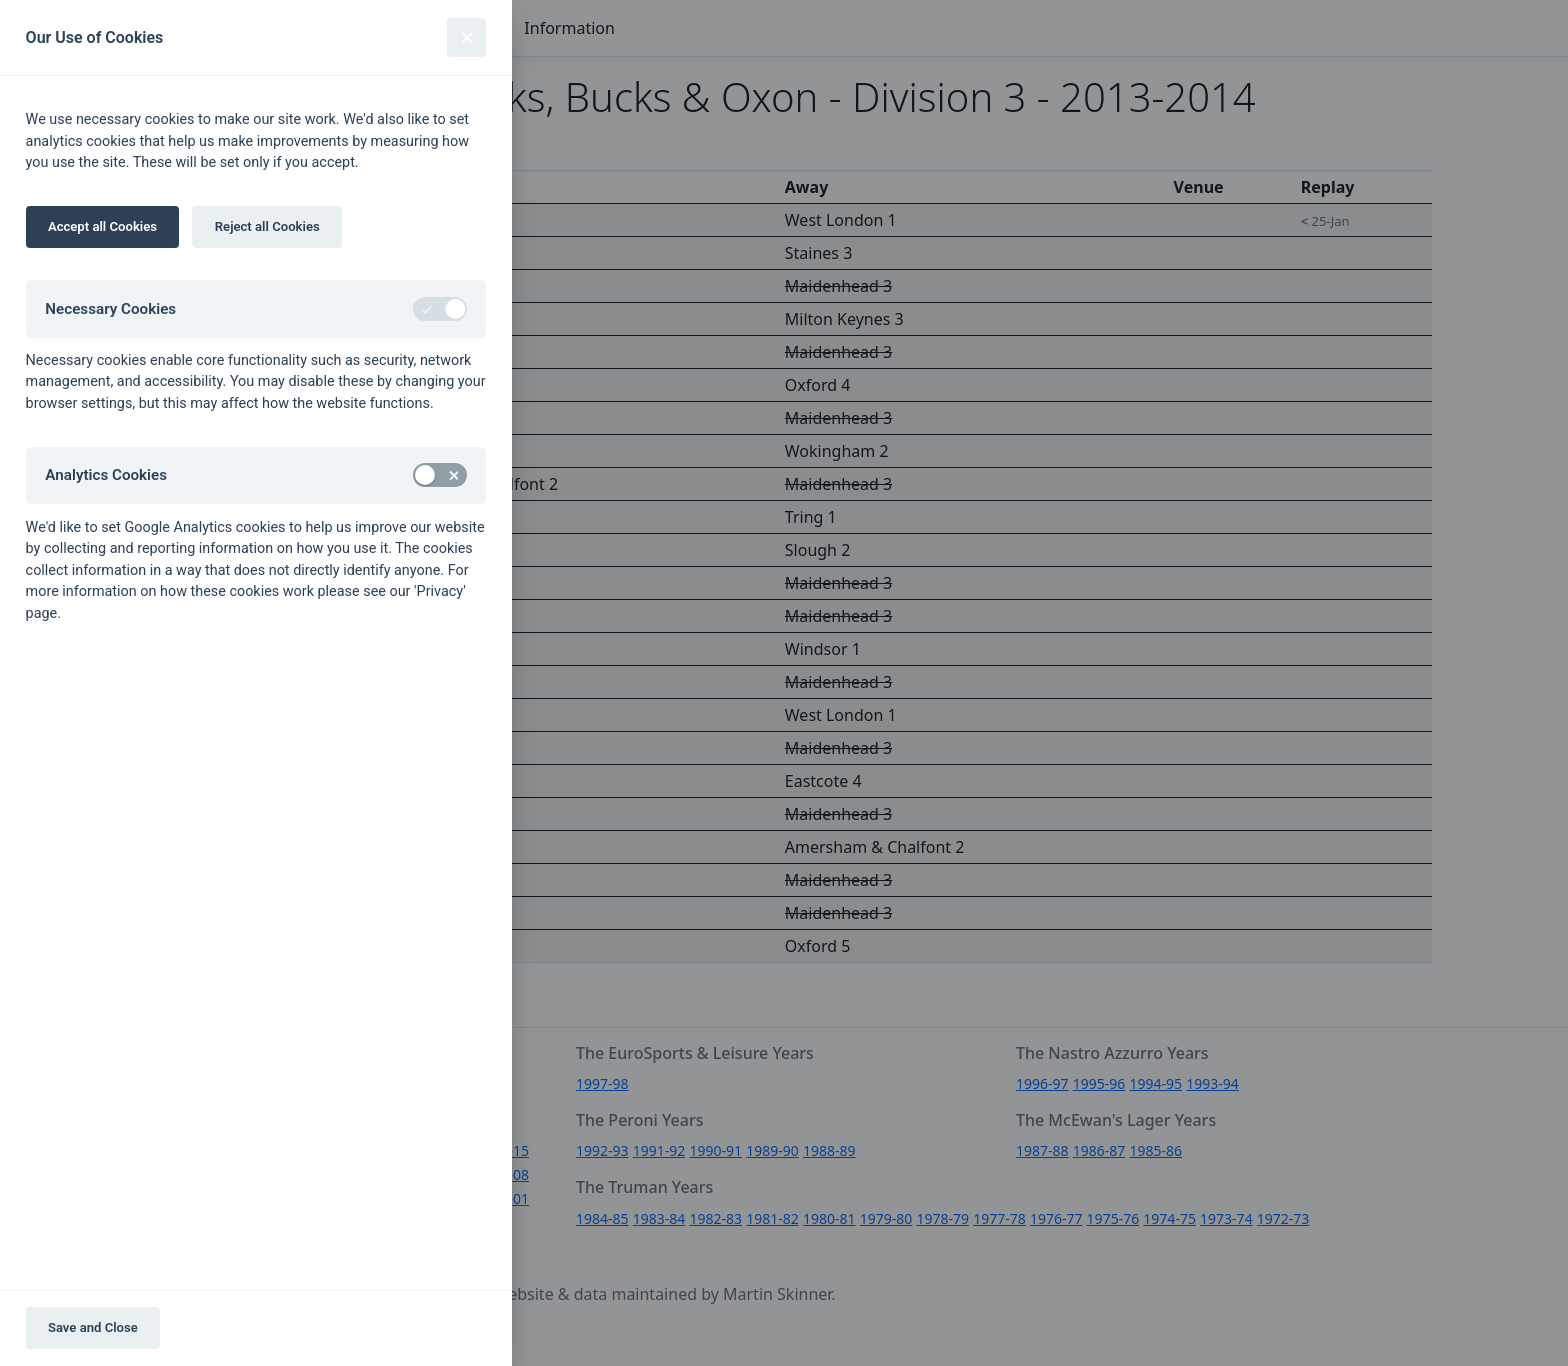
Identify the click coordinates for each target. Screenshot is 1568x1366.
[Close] (466, 37)
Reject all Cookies (267, 226)
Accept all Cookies (102, 226)
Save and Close (93, 1327)
